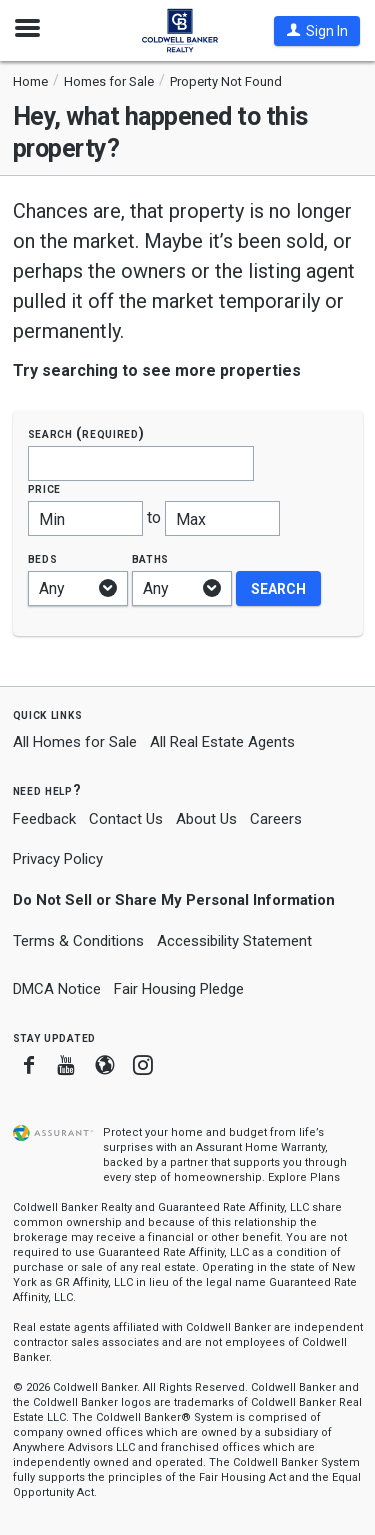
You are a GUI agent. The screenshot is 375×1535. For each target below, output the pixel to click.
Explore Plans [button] (304, 1177)
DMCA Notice (57, 989)
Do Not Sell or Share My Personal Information (174, 900)
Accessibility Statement (234, 941)
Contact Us (126, 819)
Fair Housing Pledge (179, 989)
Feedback (44, 819)
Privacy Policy (58, 859)
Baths (151, 558)
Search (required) (86, 433)
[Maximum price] (222, 518)
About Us (206, 819)
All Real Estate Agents (222, 742)
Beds (43, 558)
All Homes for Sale (75, 742)
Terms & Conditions (78, 941)
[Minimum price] (85, 518)
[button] (317, 31)
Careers (276, 819)
